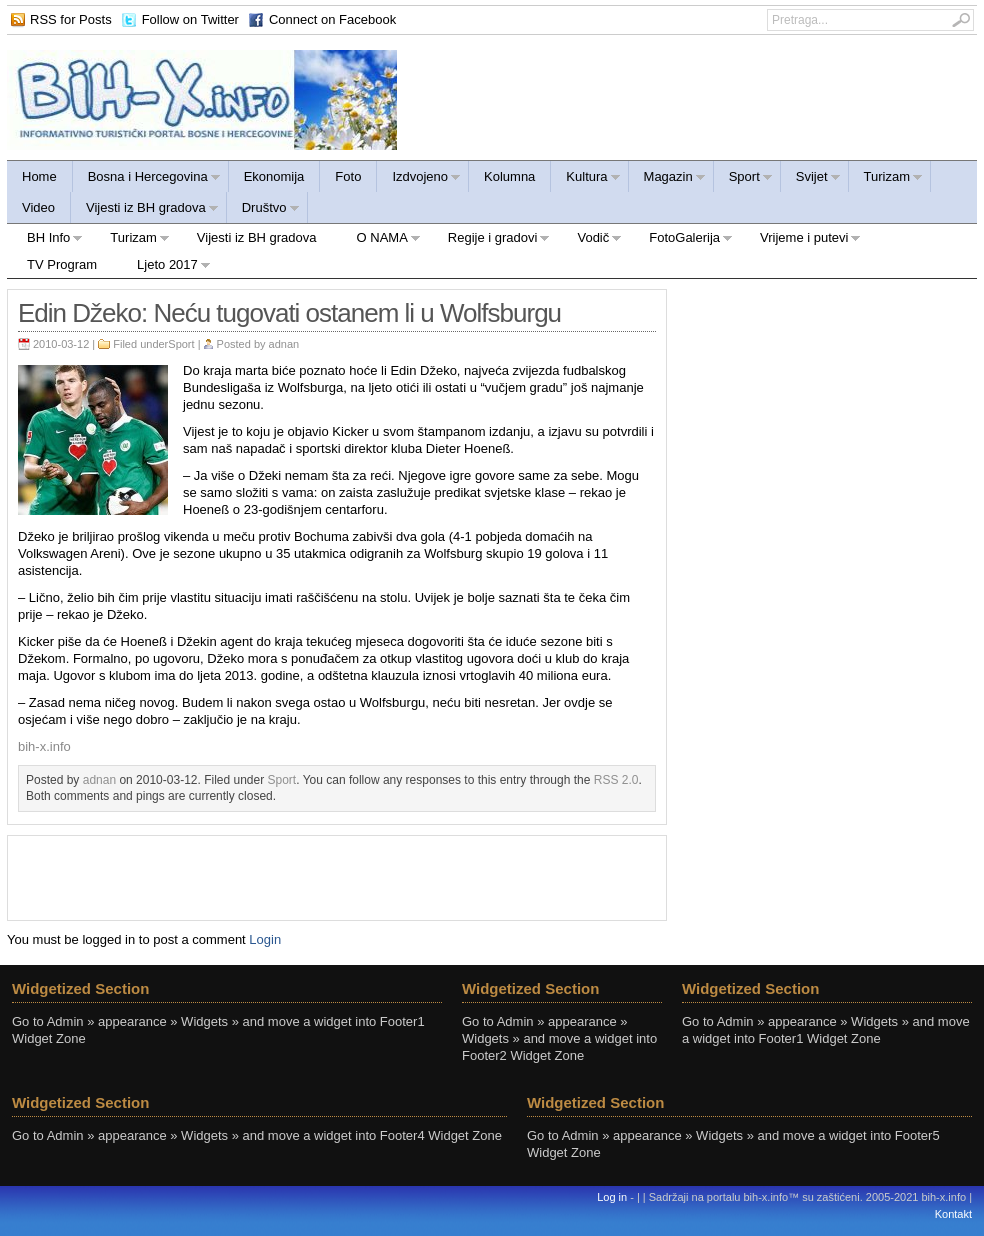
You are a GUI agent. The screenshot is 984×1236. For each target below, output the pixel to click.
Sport (743, 179)
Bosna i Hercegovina (147, 179)
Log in (612, 1197)
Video (38, 207)
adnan (284, 344)
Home (39, 176)
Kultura (585, 179)
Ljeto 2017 (164, 267)
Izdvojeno (419, 179)
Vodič (589, 240)
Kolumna (509, 176)
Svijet (811, 179)
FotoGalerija (681, 240)
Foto (348, 176)
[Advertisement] (337, 876)
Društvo (263, 210)
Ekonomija (274, 176)
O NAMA (379, 240)
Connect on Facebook (332, 19)
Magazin (667, 179)
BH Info (45, 240)
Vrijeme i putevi (800, 240)
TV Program (62, 264)
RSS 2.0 (616, 780)
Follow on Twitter (190, 19)
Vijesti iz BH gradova (145, 210)
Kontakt (953, 1214)
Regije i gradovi (489, 240)
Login (265, 939)
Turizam (886, 179)
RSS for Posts (71, 19)
